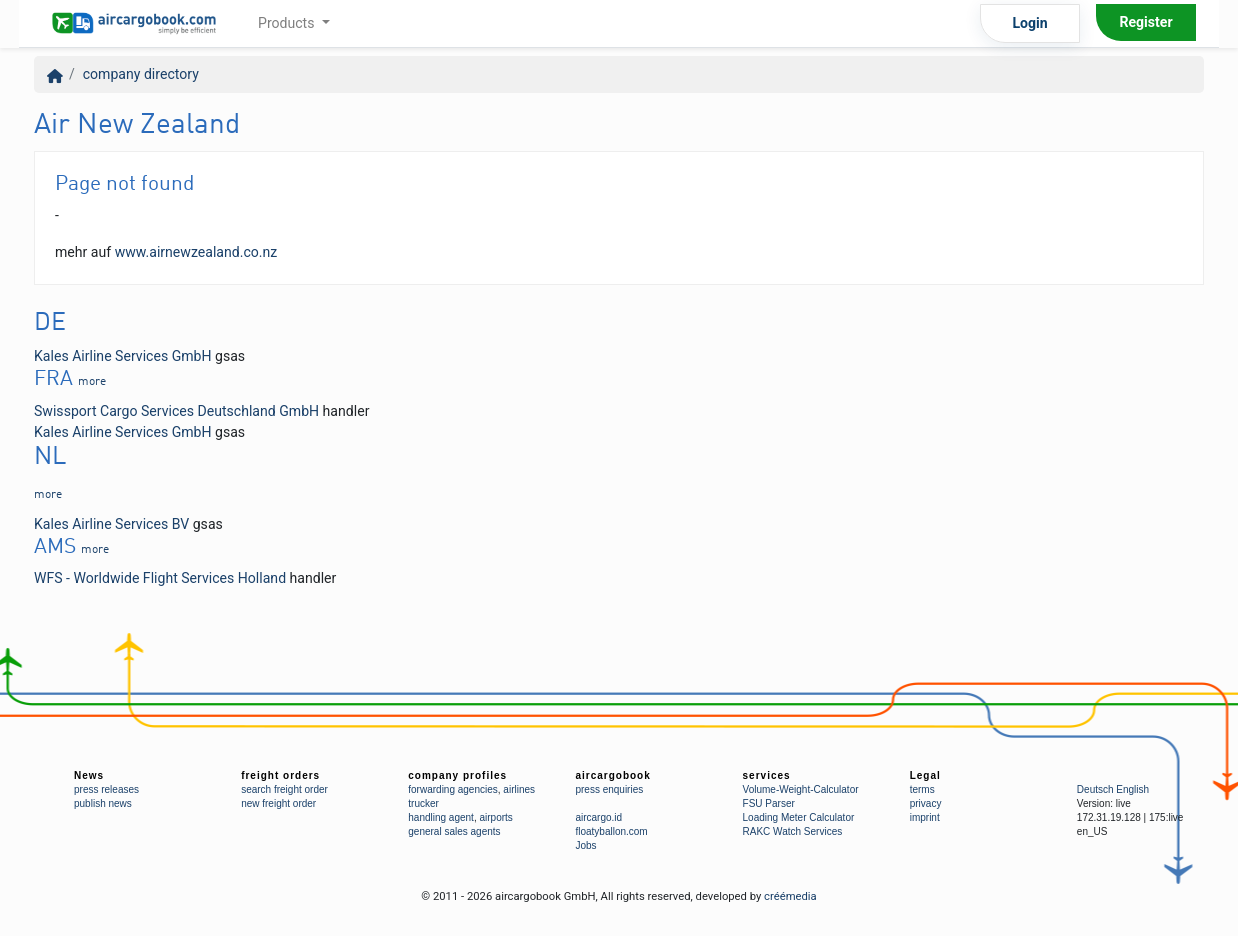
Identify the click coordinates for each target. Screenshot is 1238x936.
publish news (103, 803)
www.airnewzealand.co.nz (196, 252)
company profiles (457, 775)
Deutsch (1095, 789)
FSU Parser (769, 803)
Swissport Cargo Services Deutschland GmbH (176, 411)
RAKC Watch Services (793, 831)
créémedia (790, 896)
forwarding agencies (453, 789)
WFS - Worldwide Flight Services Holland (160, 578)
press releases (106, 789)
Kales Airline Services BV (111, 524)
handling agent (441, 817)
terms (922, 789)
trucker (423, 803)
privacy (926, 803)
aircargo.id (598, 817)
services (767, 775)
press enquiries (609, 789)
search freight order (284, 789)
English (1132, 789)
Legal (925, 775)
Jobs (585, 845)
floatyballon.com (611, 831)
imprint (925, 817)
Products (288, 23)
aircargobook (612, 775)
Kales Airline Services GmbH (123, 356)
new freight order (278, 803)
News (89, 775)
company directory (141, 74)
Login (1029, 23)
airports (495, 817)
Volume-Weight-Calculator (801, 789)
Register (1145, 22)
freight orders (280, 775)
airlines (519, 789)
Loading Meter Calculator (799, 817)
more (92, 382)
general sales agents (454, 831)
